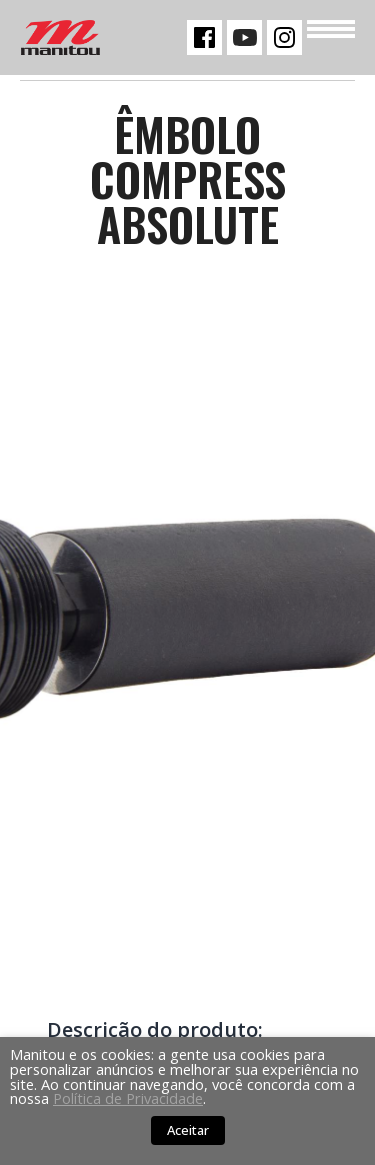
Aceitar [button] (188, 1130)
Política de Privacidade (128, 1098)
